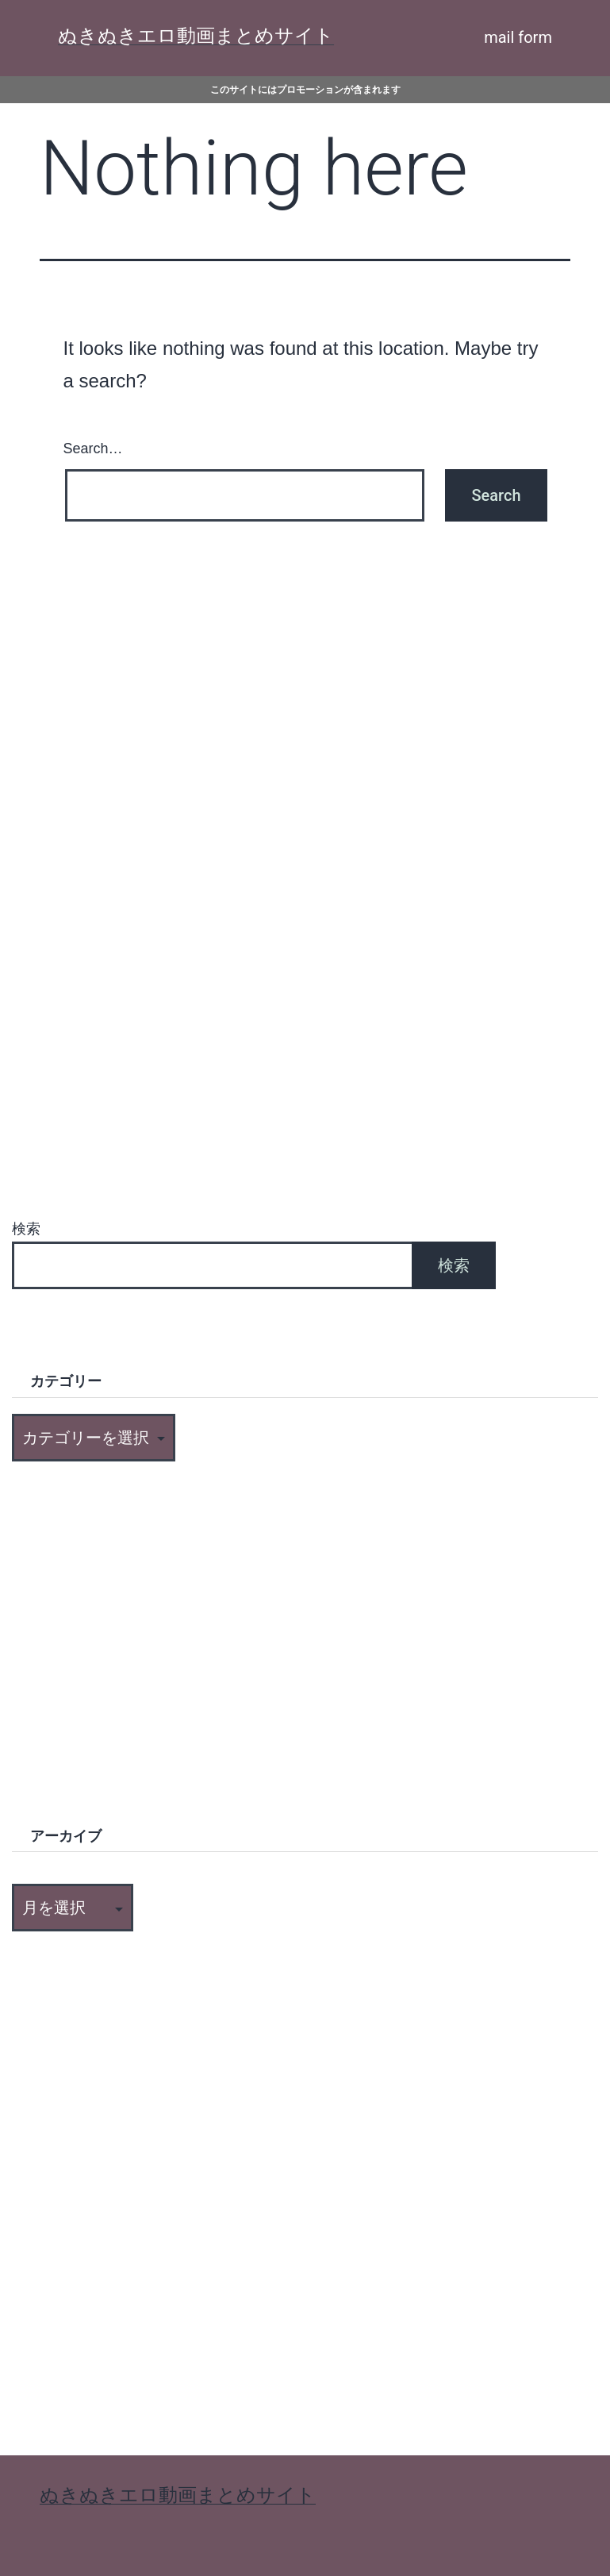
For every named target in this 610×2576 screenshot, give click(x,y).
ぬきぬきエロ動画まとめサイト (196, 36)
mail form (518, 37)
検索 (26, 1229)
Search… (93, 448)
